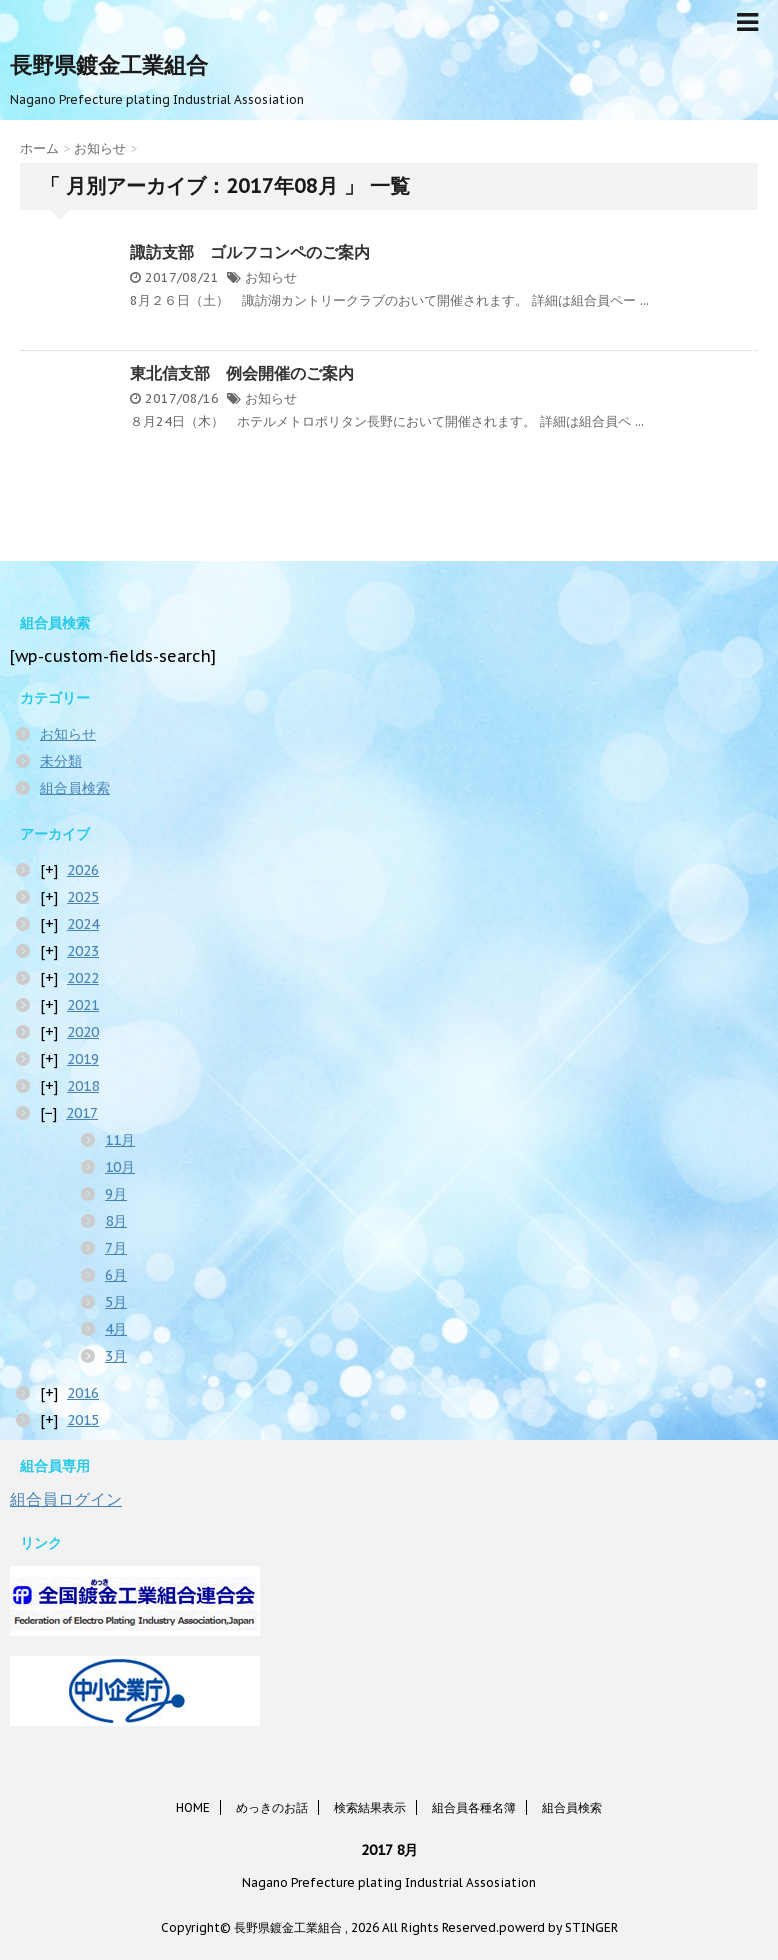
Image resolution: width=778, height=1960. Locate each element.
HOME (193, 1807)
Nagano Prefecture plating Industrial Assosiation (389, 1882)
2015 (83, 1420)
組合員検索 (75, 788)
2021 (83, 1005)
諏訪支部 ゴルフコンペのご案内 (250, 252)
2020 (83, 1032)
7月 (116, 1248)
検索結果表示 (370, 1807)
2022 (83, 978)
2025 (83, 897)
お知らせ (271, 277)
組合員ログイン (66, 1499)
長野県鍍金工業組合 (109, 65)
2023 (83, 951)
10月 (120, 1167)
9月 (116, 1194)
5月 (116, 1302)
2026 (83, 870)
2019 (83, 1059)
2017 (82, 1113)
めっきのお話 (272, 1807)
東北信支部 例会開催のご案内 (242, 373)
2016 (83, 1393)
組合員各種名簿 (474, 1807)
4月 (116, 1329)
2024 (83, 924)
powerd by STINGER (558, 1927)
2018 (83, 1086)
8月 (116, 1221)
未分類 (61, 761)
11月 (120, 1140)
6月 (116, 1275)
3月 (116, 1356)
